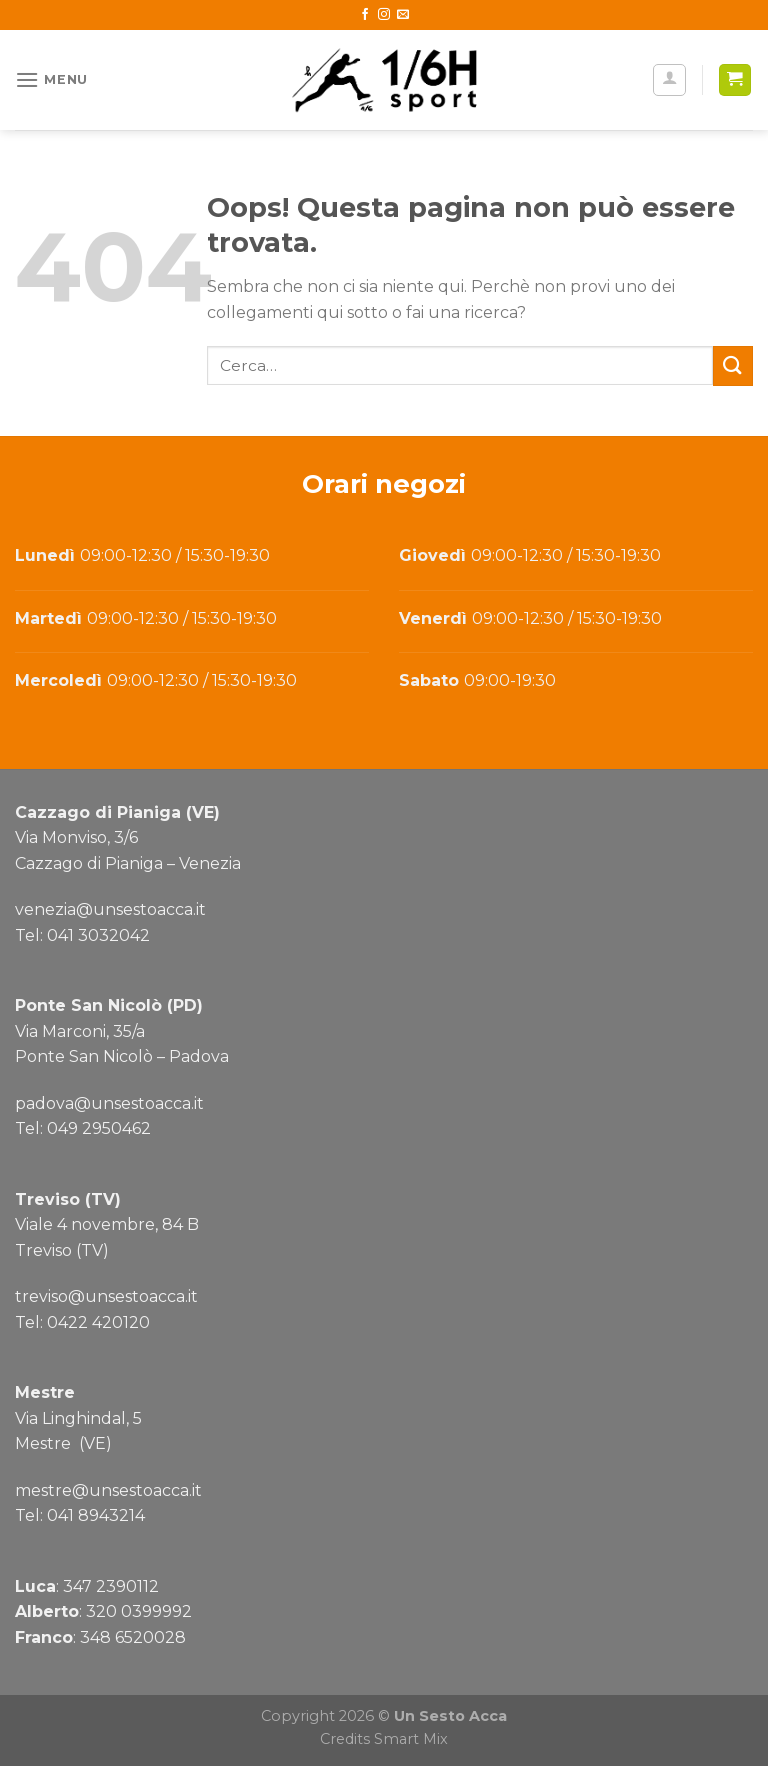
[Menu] (51, 79)
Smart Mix (411, 1739)
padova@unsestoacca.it (109, 1103)
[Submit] (733, 365)
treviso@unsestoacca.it (106, 1296)
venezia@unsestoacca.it (110, 909)
